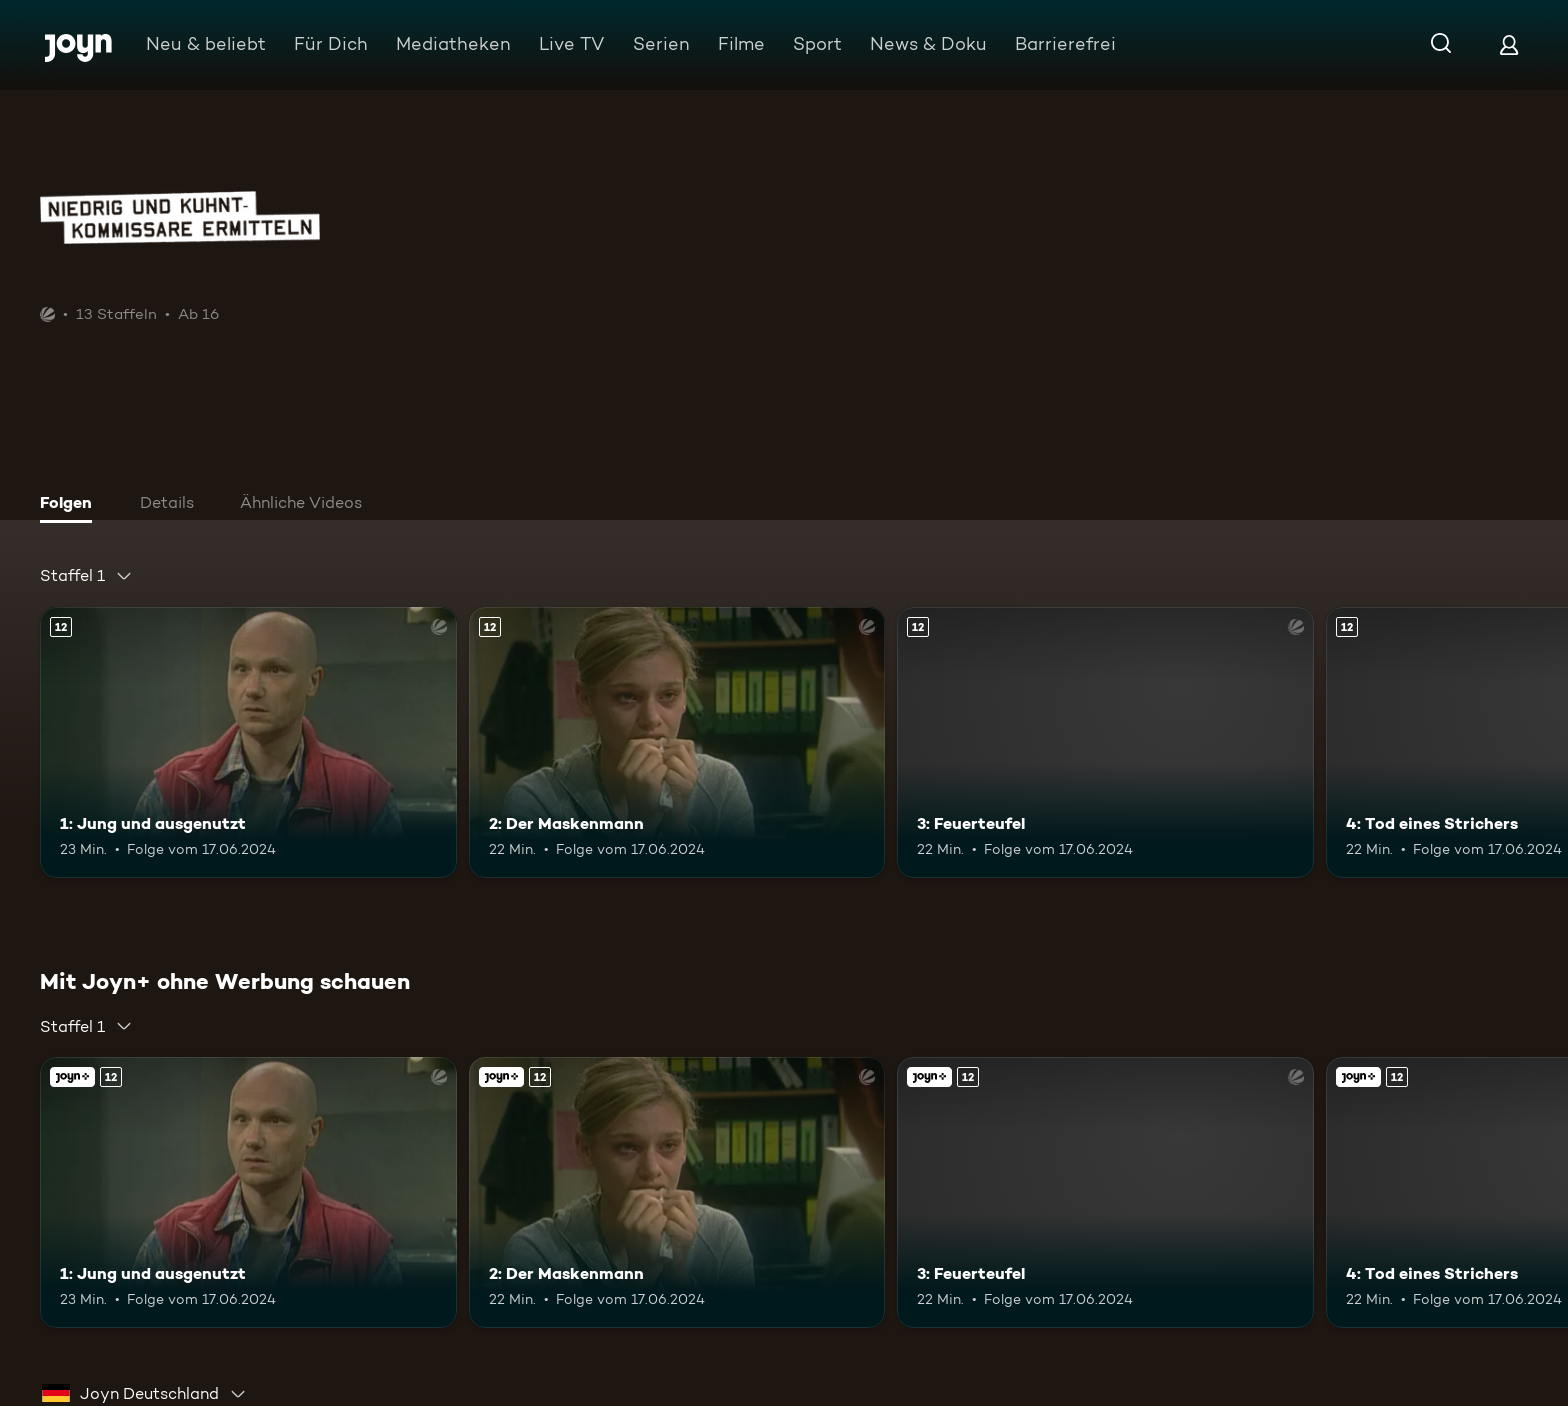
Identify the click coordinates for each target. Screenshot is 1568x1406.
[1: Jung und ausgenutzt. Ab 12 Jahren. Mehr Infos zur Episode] (248, 742)
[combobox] (86, 576)
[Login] (1509, 44)
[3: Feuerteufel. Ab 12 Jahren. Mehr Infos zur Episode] (1105, 742)
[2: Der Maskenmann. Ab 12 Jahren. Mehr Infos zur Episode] (677, 742)
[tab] (71, 505)
